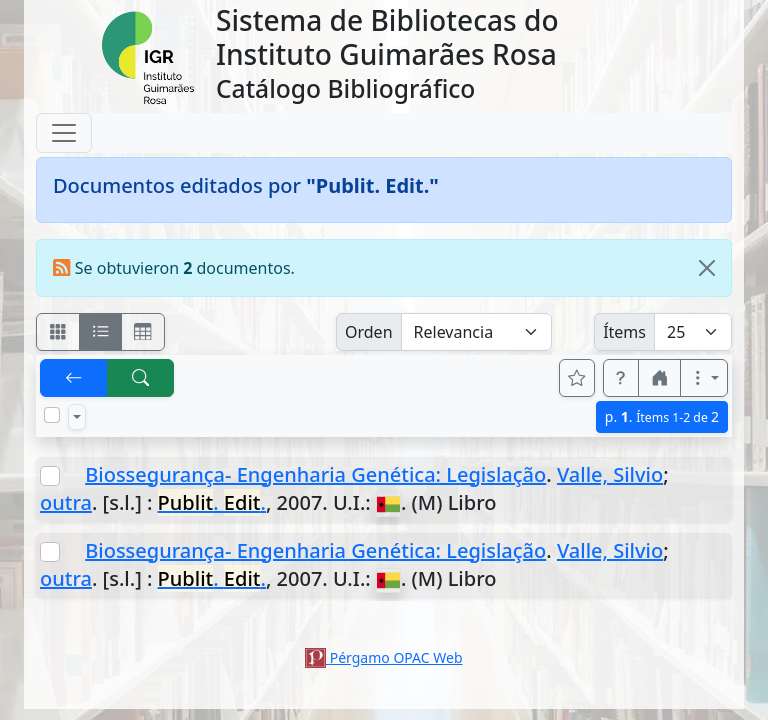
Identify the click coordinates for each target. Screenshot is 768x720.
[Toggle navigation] (64, 133)
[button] (621, 378)
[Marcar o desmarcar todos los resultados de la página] (52, 415)
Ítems (624, 332)
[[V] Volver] (74, 378)
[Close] (707, 268)
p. (662, 416)
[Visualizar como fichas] (58, 332)
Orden (369, 332)
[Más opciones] (704, 378)
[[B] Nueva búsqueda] (141, 378)
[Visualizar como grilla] (143, 332)
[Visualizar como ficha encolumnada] (101, 332)
